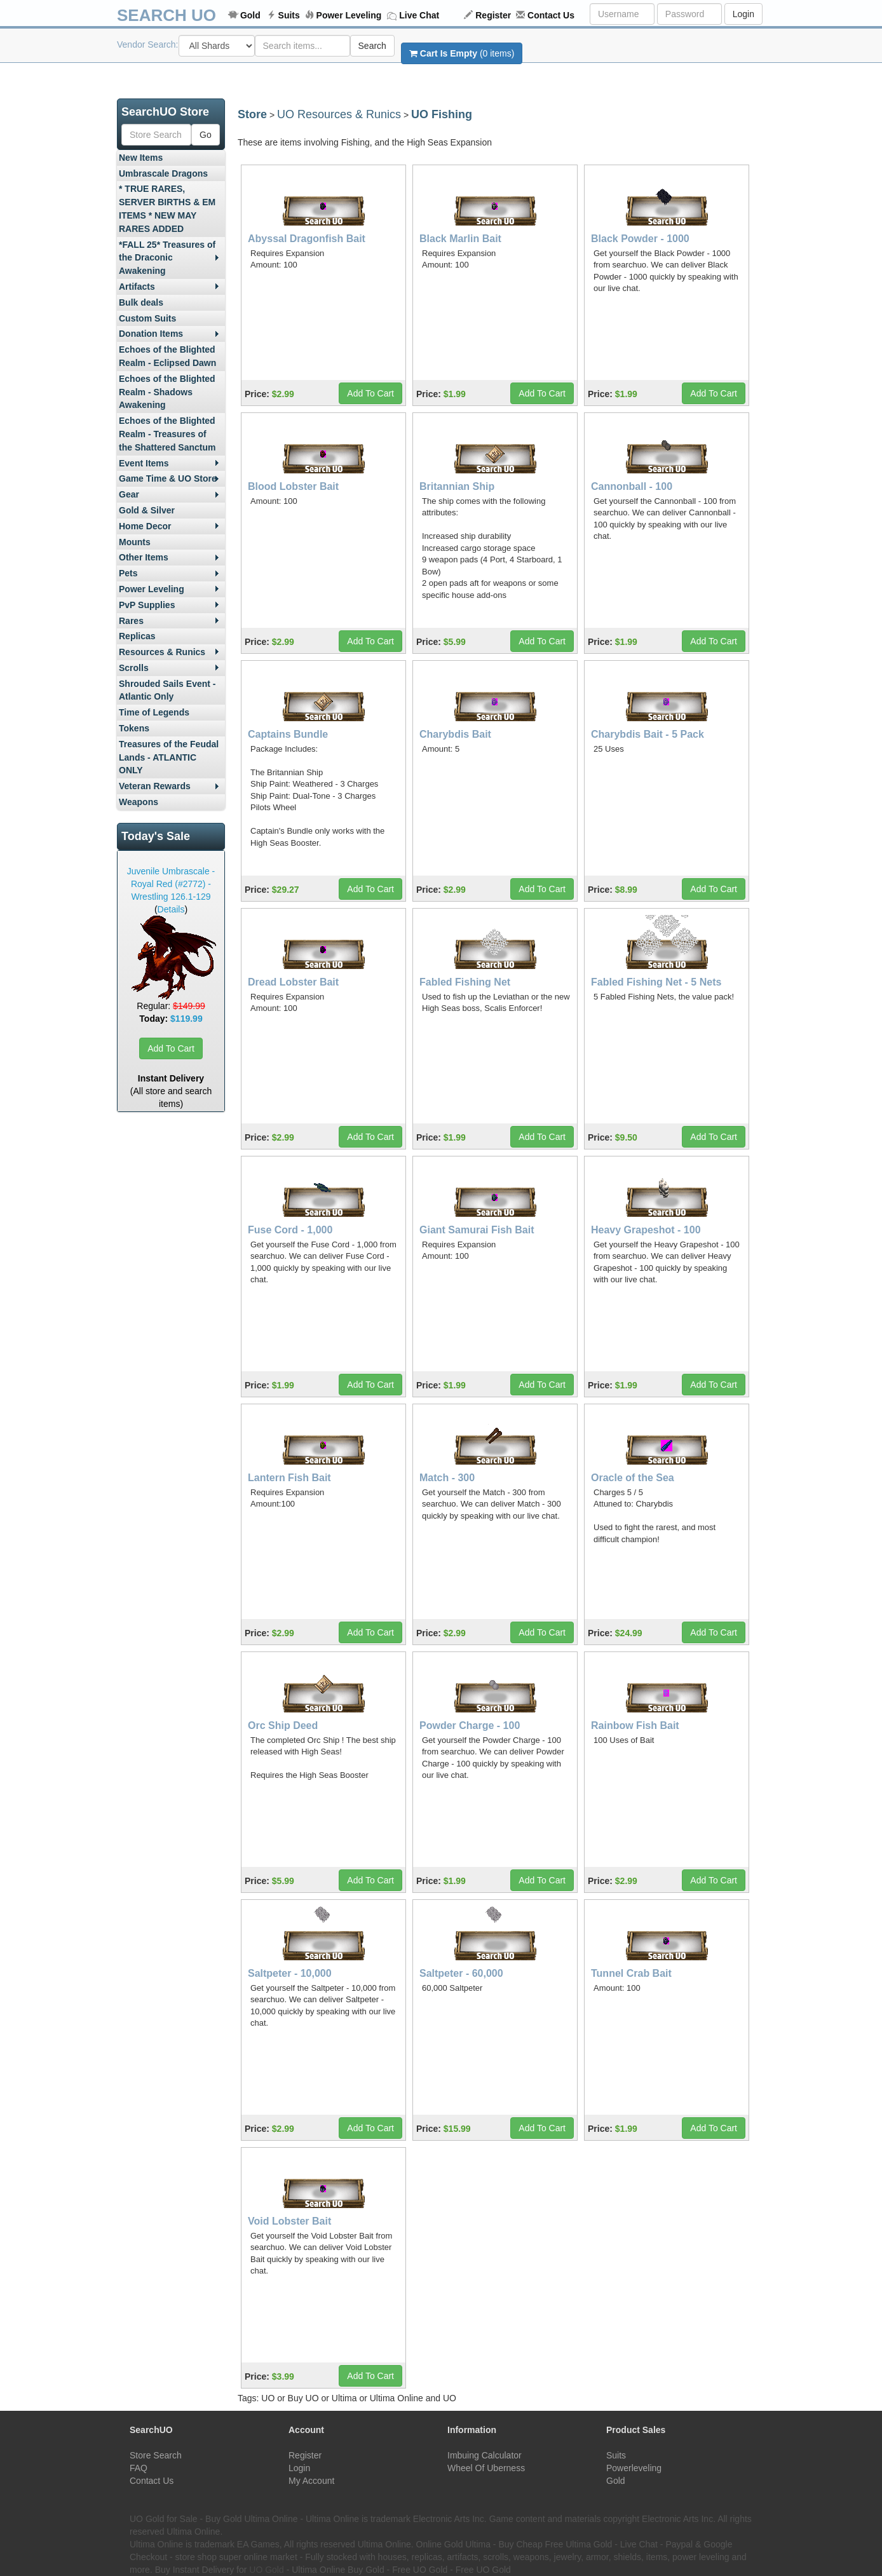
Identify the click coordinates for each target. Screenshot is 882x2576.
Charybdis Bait (455, 734)
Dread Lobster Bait (293, 982)
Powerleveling (634, 2468)
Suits (289, 15)
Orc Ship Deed (283, 1725)
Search (372, 46)
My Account (311, 2481)
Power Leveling (349, 15)
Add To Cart (170, 1048)
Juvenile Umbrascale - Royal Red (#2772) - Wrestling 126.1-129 (171, 884)
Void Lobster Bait (289, 2221)
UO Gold (266, 2570)
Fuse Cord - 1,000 (290, 1229)
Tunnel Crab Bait (631, 1973)
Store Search (156, 2455)
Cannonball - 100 (631, 486)
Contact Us (550, 15)
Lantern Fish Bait (289, 1477)
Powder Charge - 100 (469, 1725)
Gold (250, 15)
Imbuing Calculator (484, 2455)
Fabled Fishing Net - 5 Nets (656, 982)
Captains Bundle (288, 734)
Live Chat (419, 15)
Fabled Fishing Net (464, 982)
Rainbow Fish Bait (635, 1725)
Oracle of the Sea (632, 1477)
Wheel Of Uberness (486, 2468)
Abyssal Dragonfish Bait (306, 238)
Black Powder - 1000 (640, 238)
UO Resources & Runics (339, 114)
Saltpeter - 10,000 (290, 1973)
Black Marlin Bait (460, 238)
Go (206, 135)
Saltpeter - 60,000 (461, 1973)
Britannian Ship (456, 486)
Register (493, 15)
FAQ (138, 2468)
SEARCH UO (166, 15)
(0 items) (461, 53)
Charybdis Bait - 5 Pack (647, 734)
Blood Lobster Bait (293, 486)
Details (171, 909)
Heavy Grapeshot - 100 (646, 1229)
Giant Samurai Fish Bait (476, 1229)
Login (743, 14)
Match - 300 (447, 1477)
